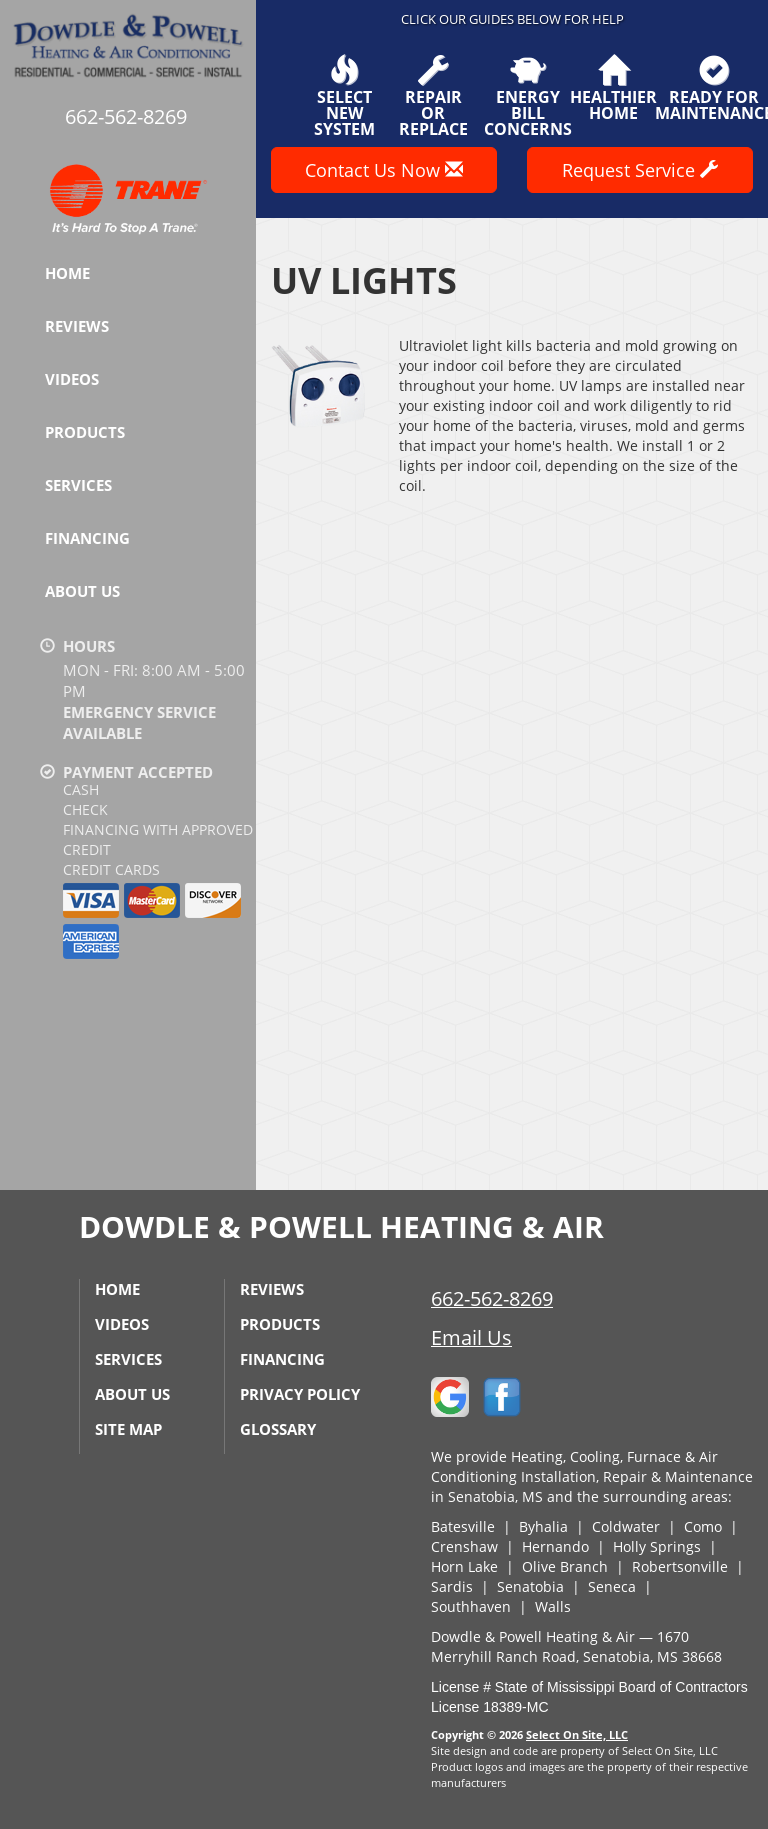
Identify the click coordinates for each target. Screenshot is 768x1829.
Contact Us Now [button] (384, 170)
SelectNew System (344, 96)
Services (78, 485)
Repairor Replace (433, 96)
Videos (72, 379)
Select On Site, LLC (577, 1734)
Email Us (471, 1337)
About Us (82, 591)
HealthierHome (613, 88)
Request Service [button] (640, 170)
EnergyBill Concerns (528, 96)
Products (85, 432)
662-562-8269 (492, 1298)
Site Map (128, 1429)
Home (67, 273)
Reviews (77, 326)
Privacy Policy (300, 1394)
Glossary (278, 1429)
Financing (87, 538)
